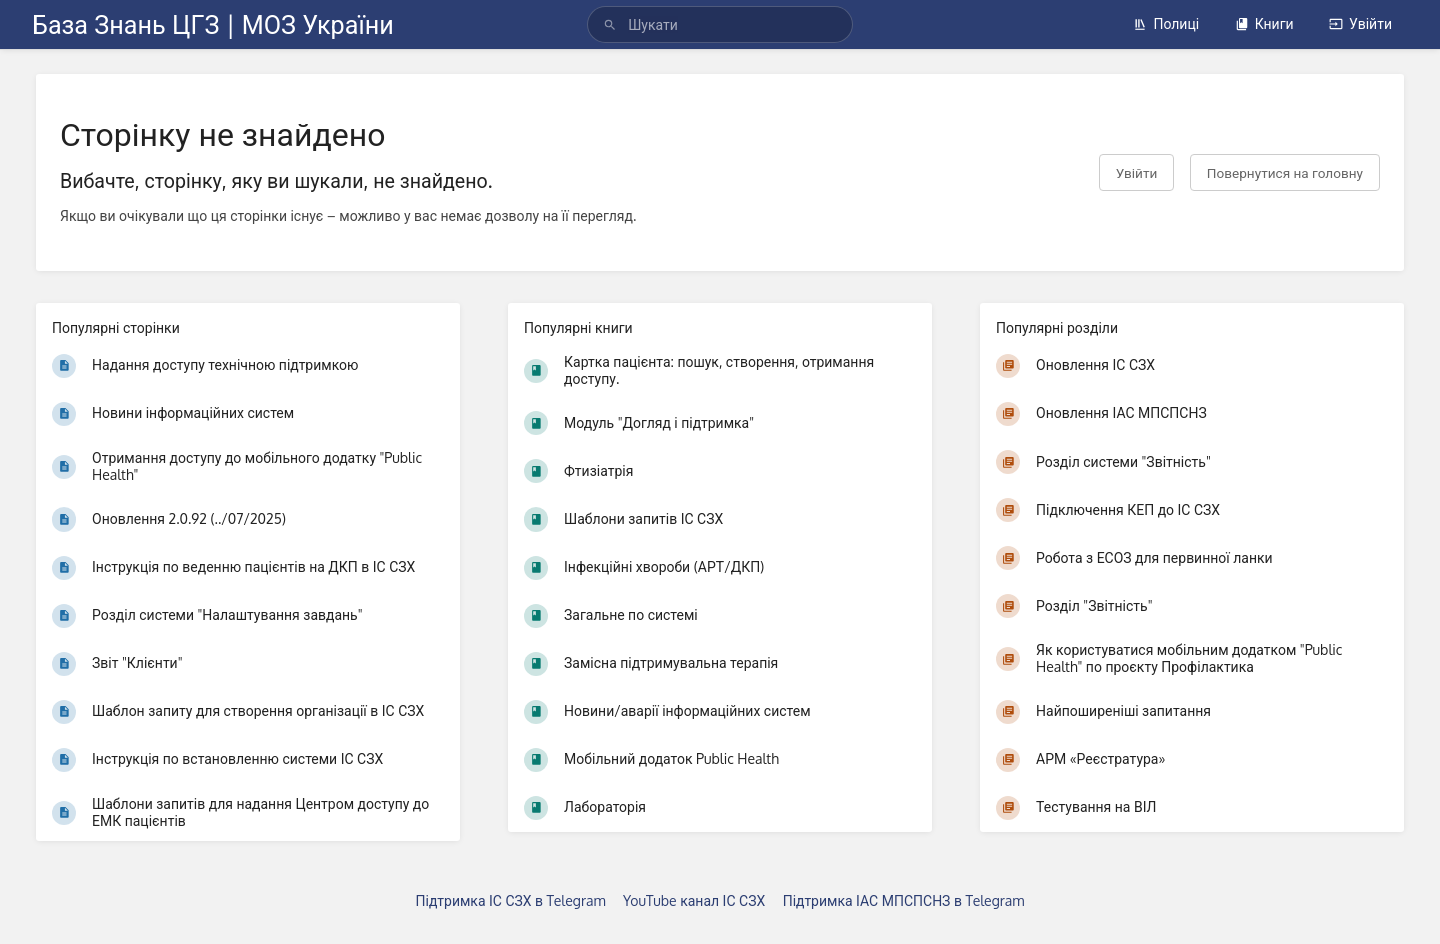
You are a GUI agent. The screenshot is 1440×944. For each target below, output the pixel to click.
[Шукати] (610, 24)
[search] (720, 24)
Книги (1264, 23)
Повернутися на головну (1285, 172)
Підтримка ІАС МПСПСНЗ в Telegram (904, 900)
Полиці (1166, 23)
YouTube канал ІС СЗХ (694, 900)
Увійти (1360, 23)
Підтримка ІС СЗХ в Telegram (511, 900)
